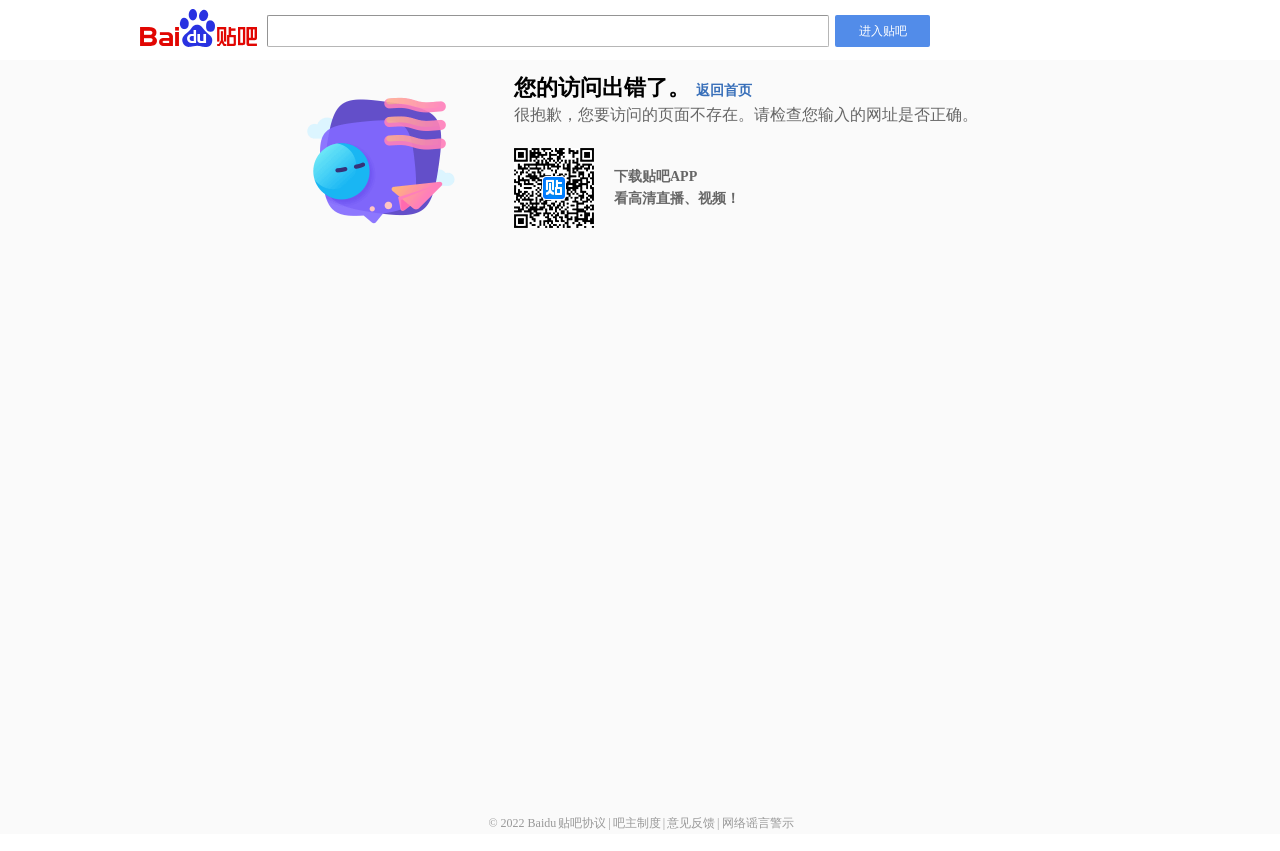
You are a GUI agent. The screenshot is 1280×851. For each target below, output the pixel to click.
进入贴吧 (883, 31)
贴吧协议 (582, 823)
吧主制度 (637, 823)
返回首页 (724, 90)
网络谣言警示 (758, 823)
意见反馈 (691, 823)
